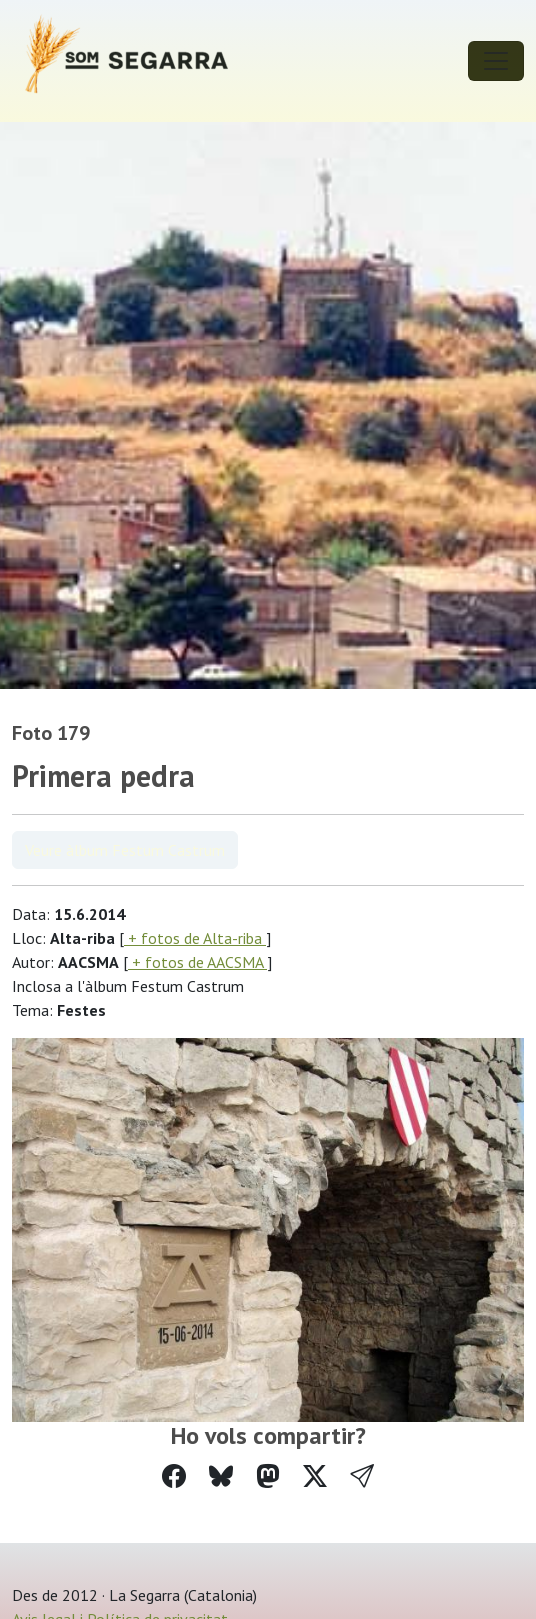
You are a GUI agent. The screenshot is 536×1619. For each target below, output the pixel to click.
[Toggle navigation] (496, 61)
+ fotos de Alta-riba (195, 938)
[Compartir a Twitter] (315, 1476)
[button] (362, 1476)
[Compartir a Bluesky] (221, 1476)
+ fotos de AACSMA (197, 962)
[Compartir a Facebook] (174, 1476)
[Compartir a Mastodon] (268, 1476)
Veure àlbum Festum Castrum (125, 850)
